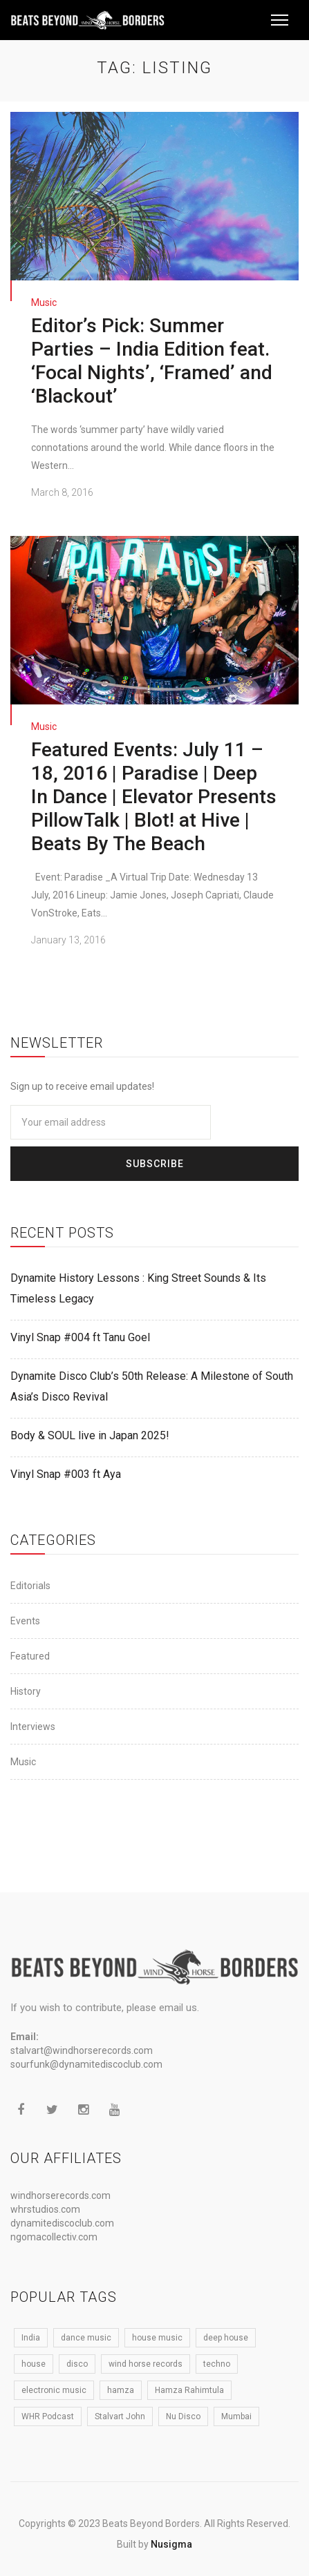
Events (25, 1620)
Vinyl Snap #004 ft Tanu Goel (80, 1336)
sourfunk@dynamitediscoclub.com (86, 2064)
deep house (225, 2338)
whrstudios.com (45, 2209)
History (25, 1690)
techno (216, 2364)
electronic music (53, 2390)
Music (44, 302)
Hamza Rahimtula (189, 2390)
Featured (30, 1655)
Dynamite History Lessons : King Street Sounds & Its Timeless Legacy (138, 1288)
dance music (86, 2338)
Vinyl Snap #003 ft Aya (65, 1473)
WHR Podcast (47, 2416)
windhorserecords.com (60, 2195)
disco (77, 2364)
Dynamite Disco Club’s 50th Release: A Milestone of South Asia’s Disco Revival (151, 1386)
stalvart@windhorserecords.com (81, 2050)
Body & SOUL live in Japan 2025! (89, 1434)
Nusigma (171, 2544)
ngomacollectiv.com (53, 2236)
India (30, 2338)
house (33, 2364)
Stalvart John (120, 2416)
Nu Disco (183, 2416)
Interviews (32, 1725)
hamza (120, 2390)
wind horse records (145, 2364)
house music (157, 2338)
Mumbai (236, 2416)
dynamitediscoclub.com (62, 2223)
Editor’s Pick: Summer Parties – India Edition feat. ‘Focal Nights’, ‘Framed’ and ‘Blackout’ (151, 360)
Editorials (30, 1584)
